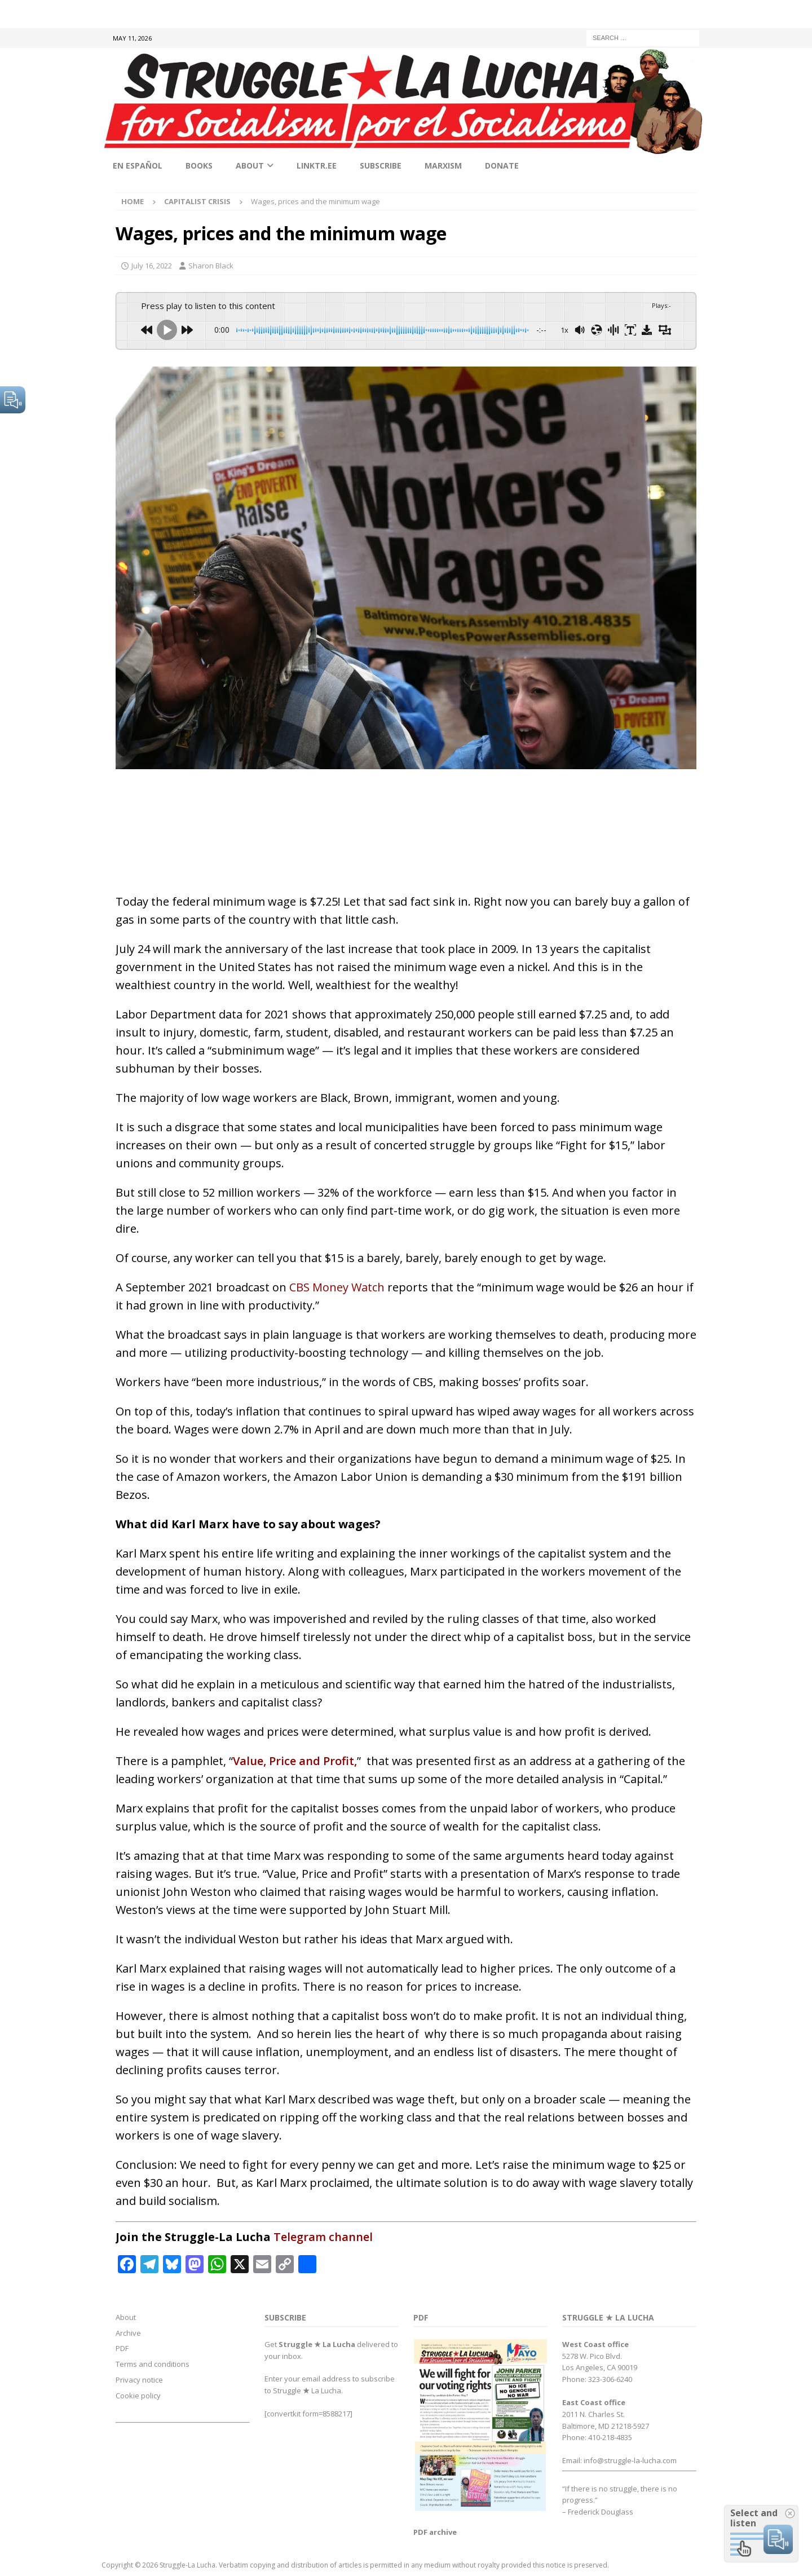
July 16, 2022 (151, 266)
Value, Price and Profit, (295, 1760)
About (250, 165)
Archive (128, 2333)
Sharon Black (210, 266)
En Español (137, 165)
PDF (122, 2348)
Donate (502, 165)
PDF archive (435, 2532)
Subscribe (380, 165)
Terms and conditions (152, 2364)
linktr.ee (317, 165)
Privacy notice (139, 2380)
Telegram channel (323, 2236)
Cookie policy (138, 2395)
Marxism (443, 165)
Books (199, 165)
